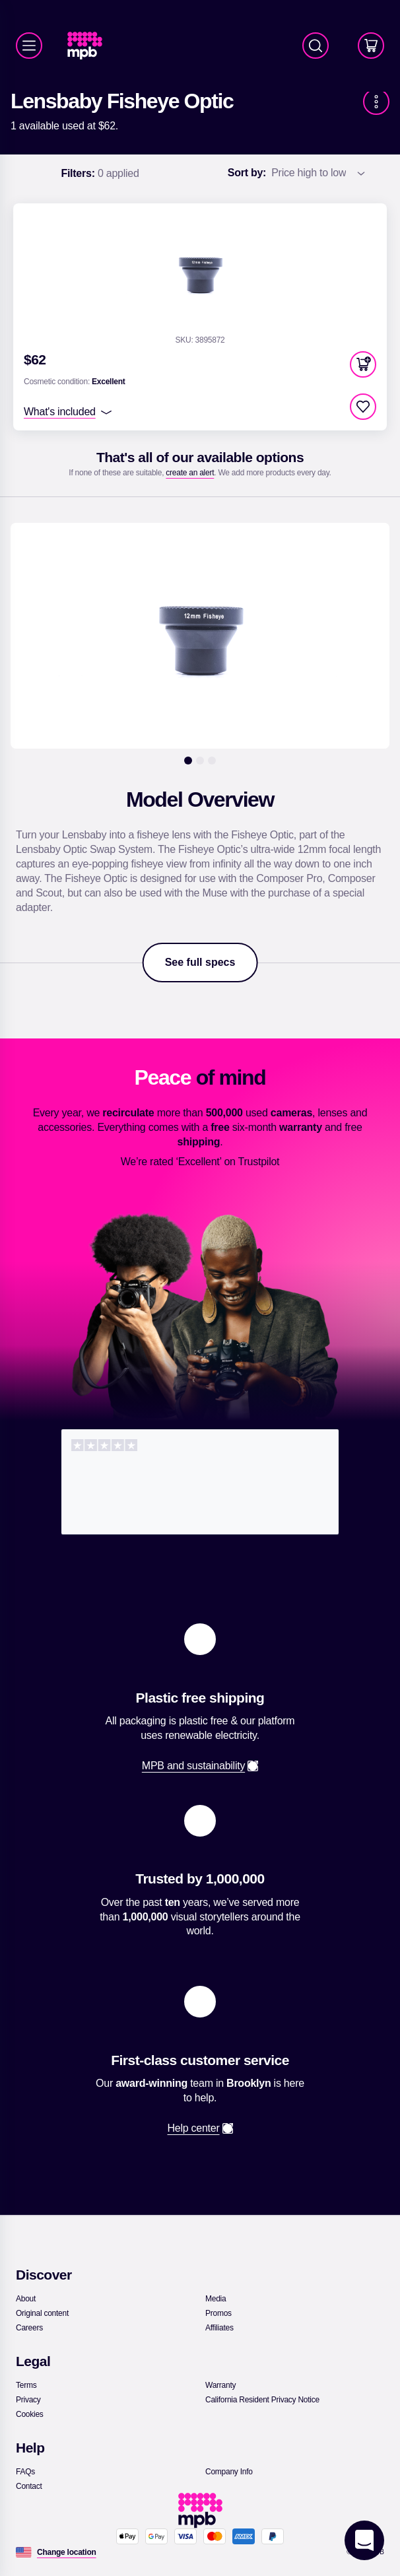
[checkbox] (363, 406)
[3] (212, 760)
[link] (90, 46)
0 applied (100, 174)
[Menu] (29, 45)
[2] (200, 760)
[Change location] (66, 2552)
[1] (188, 760)
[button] (363, 364)
